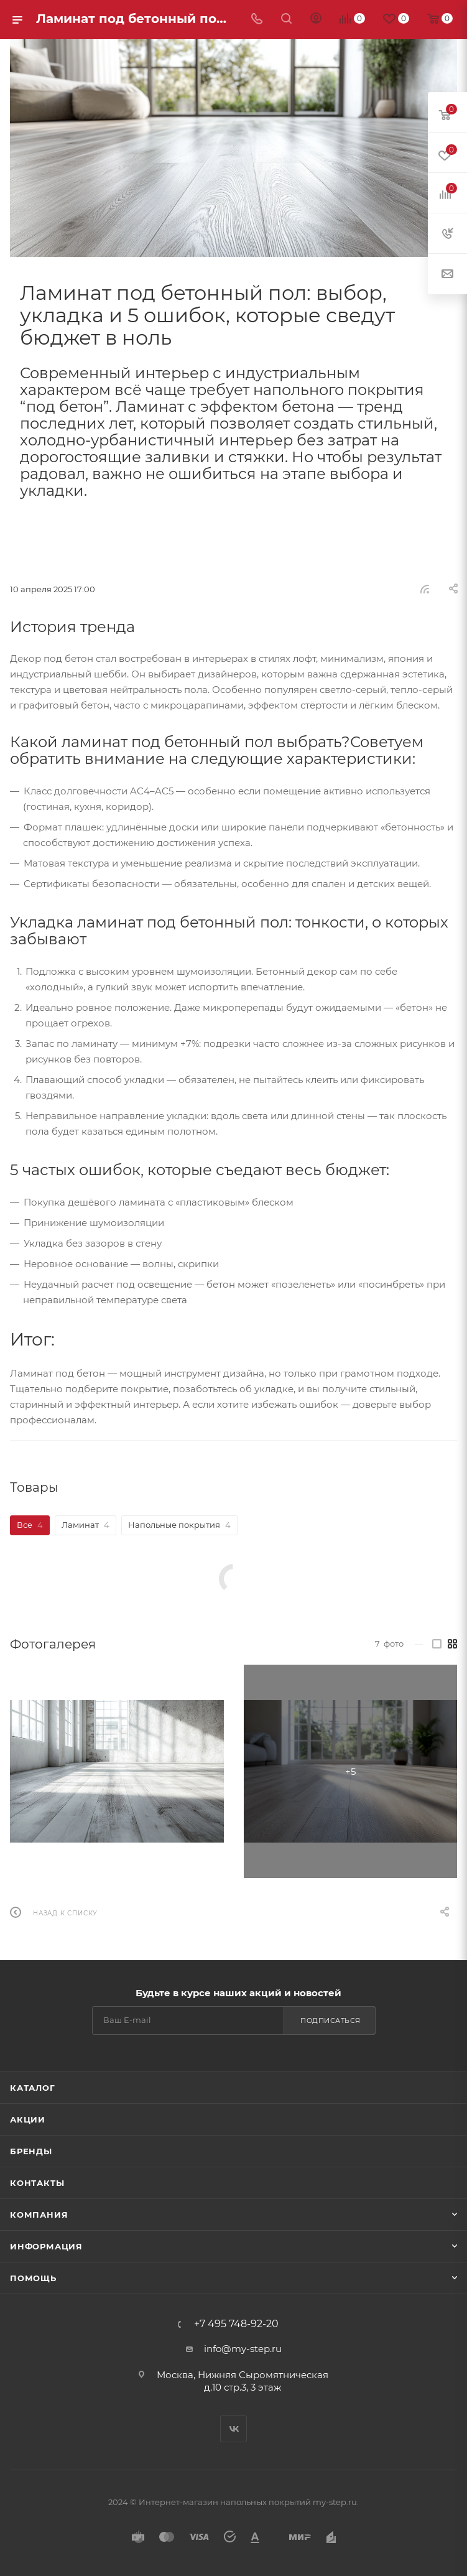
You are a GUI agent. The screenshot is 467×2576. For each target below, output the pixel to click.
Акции (27, 2119)
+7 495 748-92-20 (236, 2324)
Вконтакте (233, 2429)
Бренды (31, 2151)
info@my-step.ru (243, 2349)
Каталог (32, 2088)
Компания (39, 2215)
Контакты (37, 2183)
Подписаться (330, 2020)
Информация (46, 2246)
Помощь (33, 2278)
